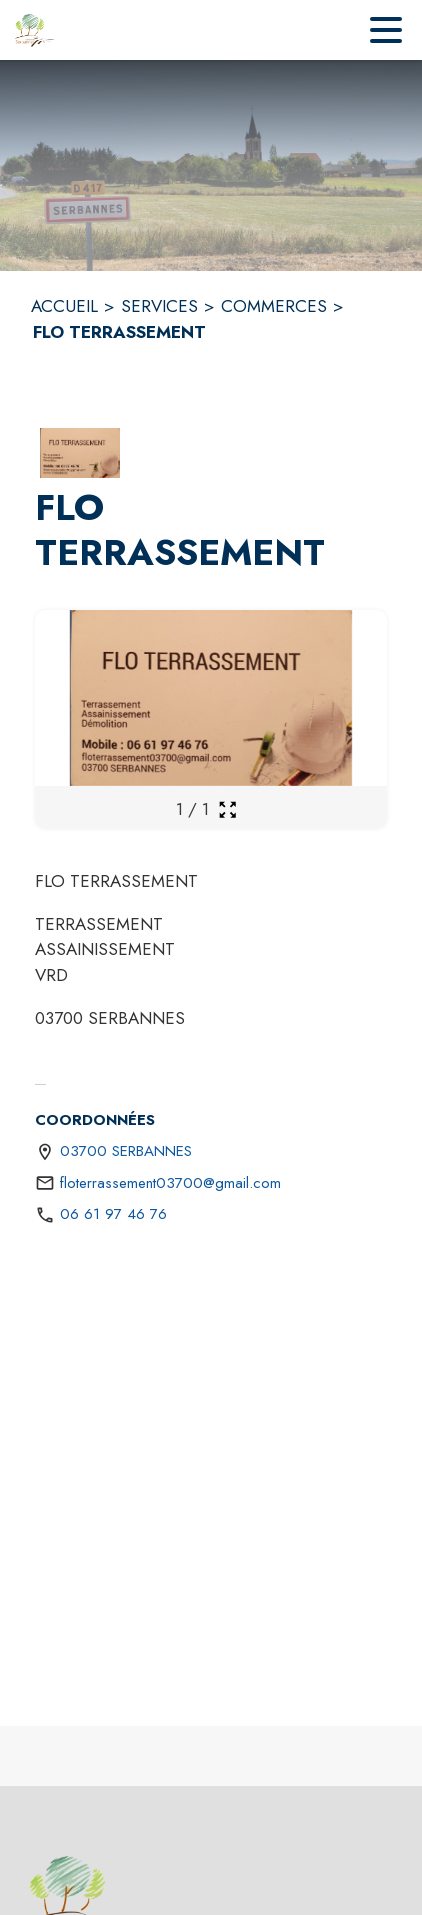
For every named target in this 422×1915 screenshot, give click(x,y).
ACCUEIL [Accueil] (64, 306)
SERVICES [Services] (159, 306)
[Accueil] (35, 30)
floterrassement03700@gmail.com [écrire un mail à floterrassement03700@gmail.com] (170, 1183)
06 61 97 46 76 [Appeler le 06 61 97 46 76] (113, 1214)
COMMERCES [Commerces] (274, 306)
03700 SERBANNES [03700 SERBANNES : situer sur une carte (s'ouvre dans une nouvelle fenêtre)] (126, 1151)
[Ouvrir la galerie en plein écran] (227, 809)
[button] (80, 453)
